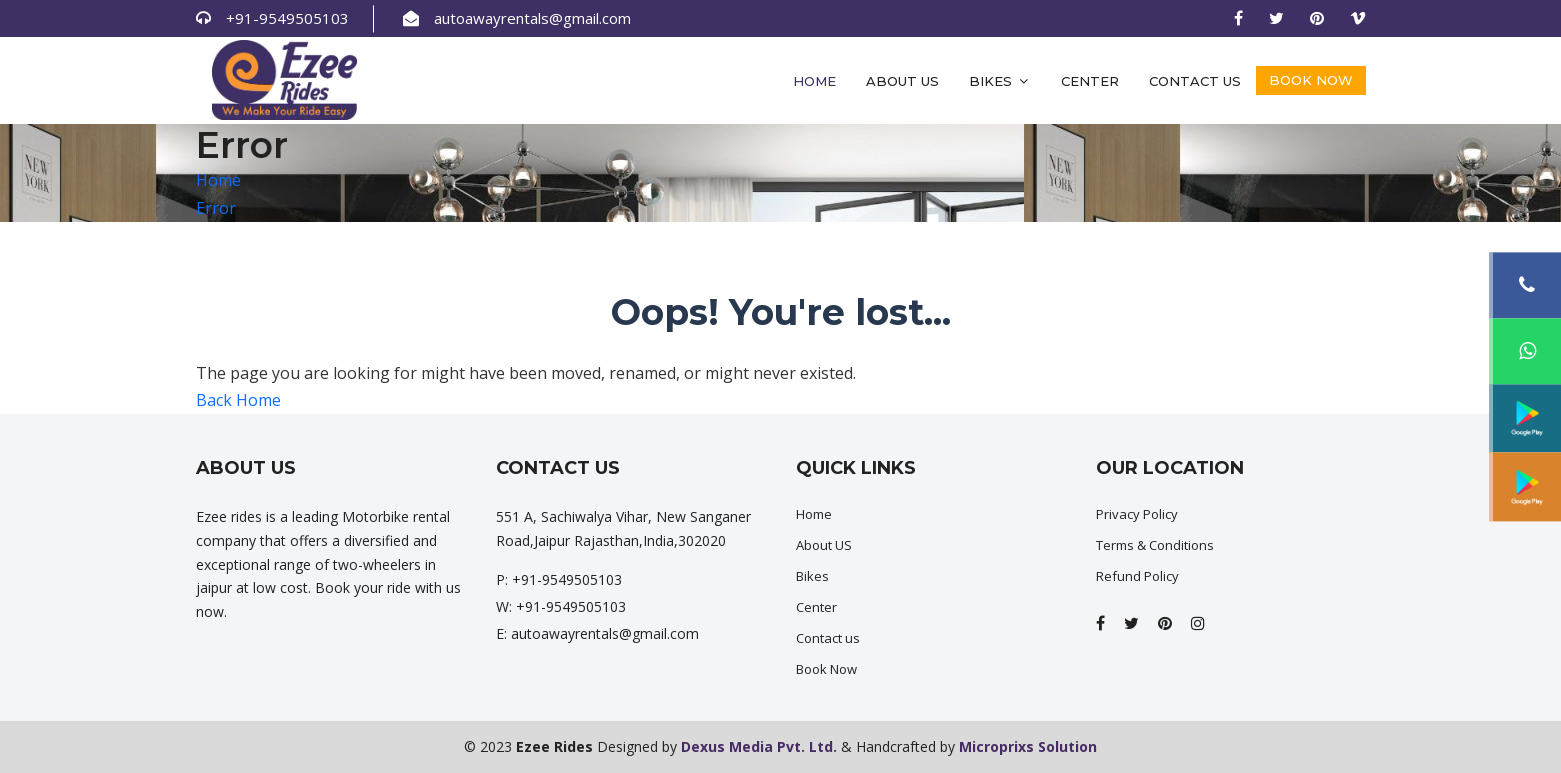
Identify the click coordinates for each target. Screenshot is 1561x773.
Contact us (1195, 81)
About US (824, 545)
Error (216, 208)
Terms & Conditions (1155, 545)
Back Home (238, 400)
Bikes (1000, 81)
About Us (902, 81)
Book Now (1311, 80)
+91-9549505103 (287, 18)
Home (814, 81)
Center (1090, 81)
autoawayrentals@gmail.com (532, 18)
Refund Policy (1137, 576)
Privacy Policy (1137, 514)
